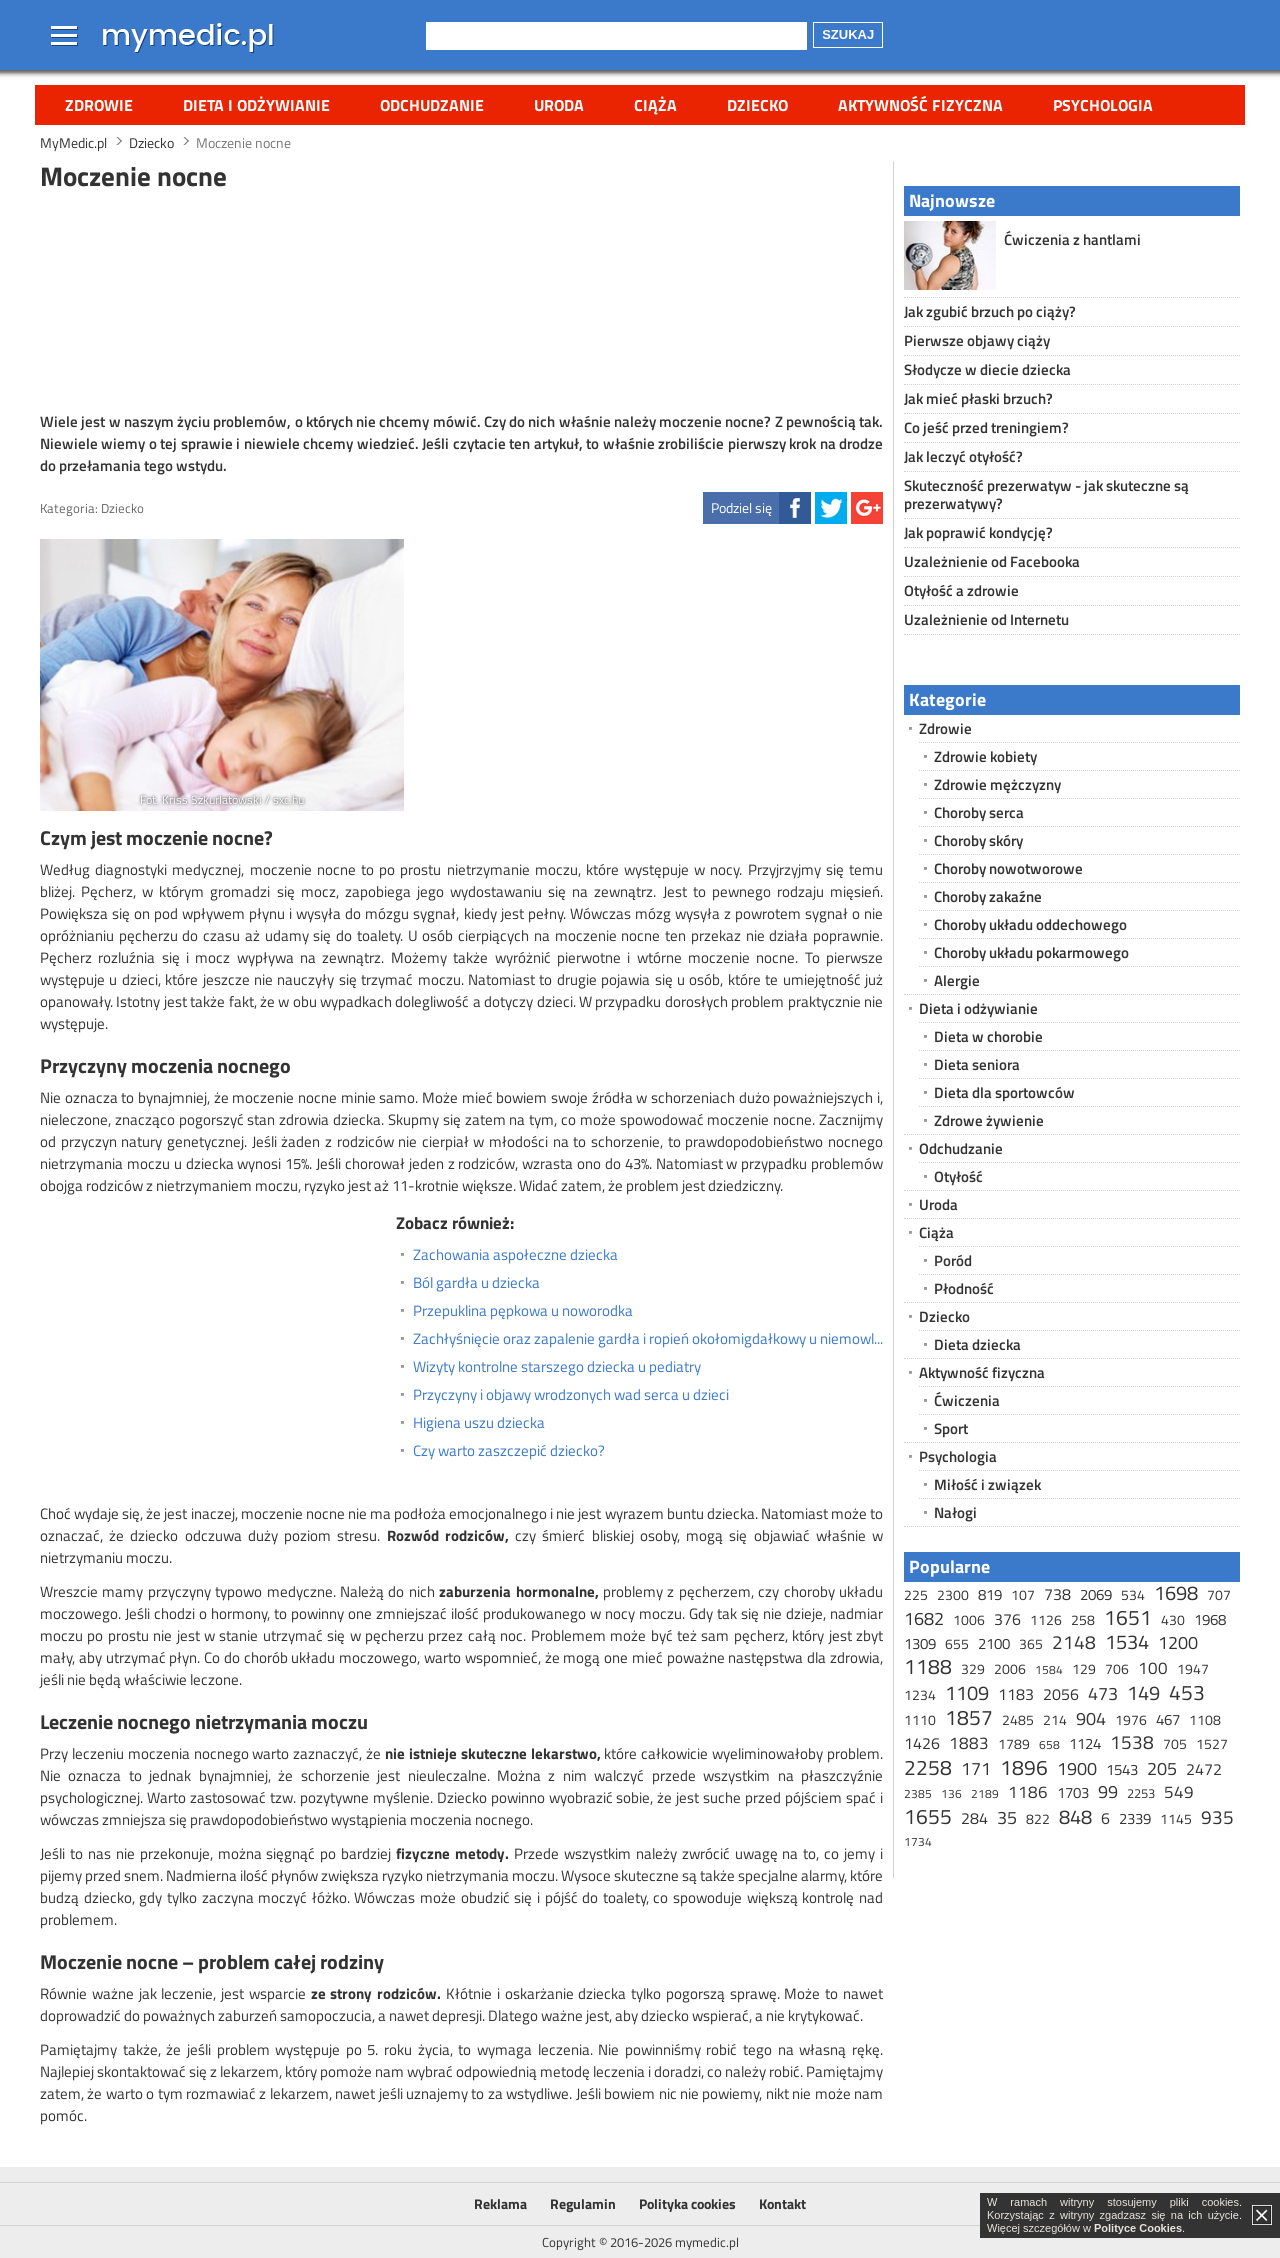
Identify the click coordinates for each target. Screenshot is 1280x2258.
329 (973, 1668)
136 (951, 1793)
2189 (985, 1793)
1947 (1193, 1668)
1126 (1046, 1619)
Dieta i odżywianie (256, 105)
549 (1179, 1792)
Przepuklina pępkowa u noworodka (523, 1311)
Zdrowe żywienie (989, 1120)
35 (1007, 1817)
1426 (922, 1743)
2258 (928, 1767)
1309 (920, 1643)
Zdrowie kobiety (985, 756)
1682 (924, 1618)
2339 (1135, 1818)
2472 (1204, 1769)
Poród (953, 1260)
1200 (1178, 1642)
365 (1031, 1643)
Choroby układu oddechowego (1030, 924)
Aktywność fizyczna (920, 105)
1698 (1176, 1592)
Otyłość (958, 1176)
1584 (1049, 1669)
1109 (967, 1692)
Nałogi (955, 1512)
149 (1143, 1692)
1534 (1127, 1641)
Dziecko (757, 105)
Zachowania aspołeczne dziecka (515, 1255)
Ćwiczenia (967, 1400)
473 (1103, 1693)
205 (1162, 1768)
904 (1091, 1718)
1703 (1073, 1792)
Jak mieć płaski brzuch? (978, 398)
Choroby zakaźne (988, 896)
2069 (1096, 1594)
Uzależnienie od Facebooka (992, 561)
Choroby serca (979, 812)
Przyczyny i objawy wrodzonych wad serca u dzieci (571, 1395)
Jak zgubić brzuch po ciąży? (990, 311)
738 (1057, 1594)
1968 (1210, 1619)
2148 (1074, 1641)
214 (1055, 1719)
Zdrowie (99, 105)
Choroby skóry (978, 840)
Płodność (964, 1288)
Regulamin (583, 2203)
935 (1217, 1816)
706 (1117, 1668)
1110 (920, 1719)
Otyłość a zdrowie (961, 590)
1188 (928, 1666)
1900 (1077, 1768)
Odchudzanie (432, 105)
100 (1153, 1668)
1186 (1028, 1792)
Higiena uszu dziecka (479, 1423)
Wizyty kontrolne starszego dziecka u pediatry (557, 1367)
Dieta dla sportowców (1004, 1092)
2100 (994, 1643)
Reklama (500, 2203)
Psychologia (1103, 105)
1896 (1024, 1767)
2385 (918, 1793)
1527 (1212, 1743)
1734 (918, 1841)
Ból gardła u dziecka (476, 1283)
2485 (1018, 1719)
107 (1023, 1594)
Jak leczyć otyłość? (963, 456)
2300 (953, 1594)
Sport (951, 1428)
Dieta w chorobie (988, 1036)
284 (974, 1818)
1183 (1016, 1694)
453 (1187, 1692)
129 (1084, 1668)
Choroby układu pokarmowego (1031, 952)
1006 (969, 1619)
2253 (1141, 1793)
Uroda (559, 105)
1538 (1132, 1741)
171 (976, 1768)
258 (1083, 1619)
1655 (928, 1816)
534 (1133, 1594)
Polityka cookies (687, 2203)
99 (1108, 1791)
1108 (1205, 1719)
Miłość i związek (987, 1484)
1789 (1014, 1743)
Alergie (957, 980)
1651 (1128, 1617)
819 (990, 1594)
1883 (969, 1743)
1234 (920, 1694)
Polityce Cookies (1138, 2228)
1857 (969, 1717)
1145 (1176, 1818)
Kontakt (782, 2203)
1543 (1122, 1769)
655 (957, 1643)
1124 (1085, 1743)
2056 (1061, 1694)
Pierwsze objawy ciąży (977, 340)
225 (916, 1594)
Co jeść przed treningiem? (986, 427)
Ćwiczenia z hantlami (1072, 239)
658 (1049, 1744)
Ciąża (655, 105)
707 (1219, 1594)
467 (1168, 1719)
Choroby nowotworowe (1008, 868)
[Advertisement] (462, 299)
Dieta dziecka (977, 1344)
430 (1173, 1619)
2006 (1010, 1668)
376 (1007, 1619)
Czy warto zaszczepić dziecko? (509, 1451)
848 (1075, 1816)
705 (1175, 1743)
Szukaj (848, 34)
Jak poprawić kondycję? (978, 532)
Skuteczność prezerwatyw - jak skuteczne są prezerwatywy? (1046, 494)
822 (1038, 1818)
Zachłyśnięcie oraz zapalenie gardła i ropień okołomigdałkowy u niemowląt (648, 1339)
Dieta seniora (977, 1064)
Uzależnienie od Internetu (986, 619)
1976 (1131, 1719)
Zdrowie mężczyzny (997, 784)
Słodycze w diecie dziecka (987, 369)
